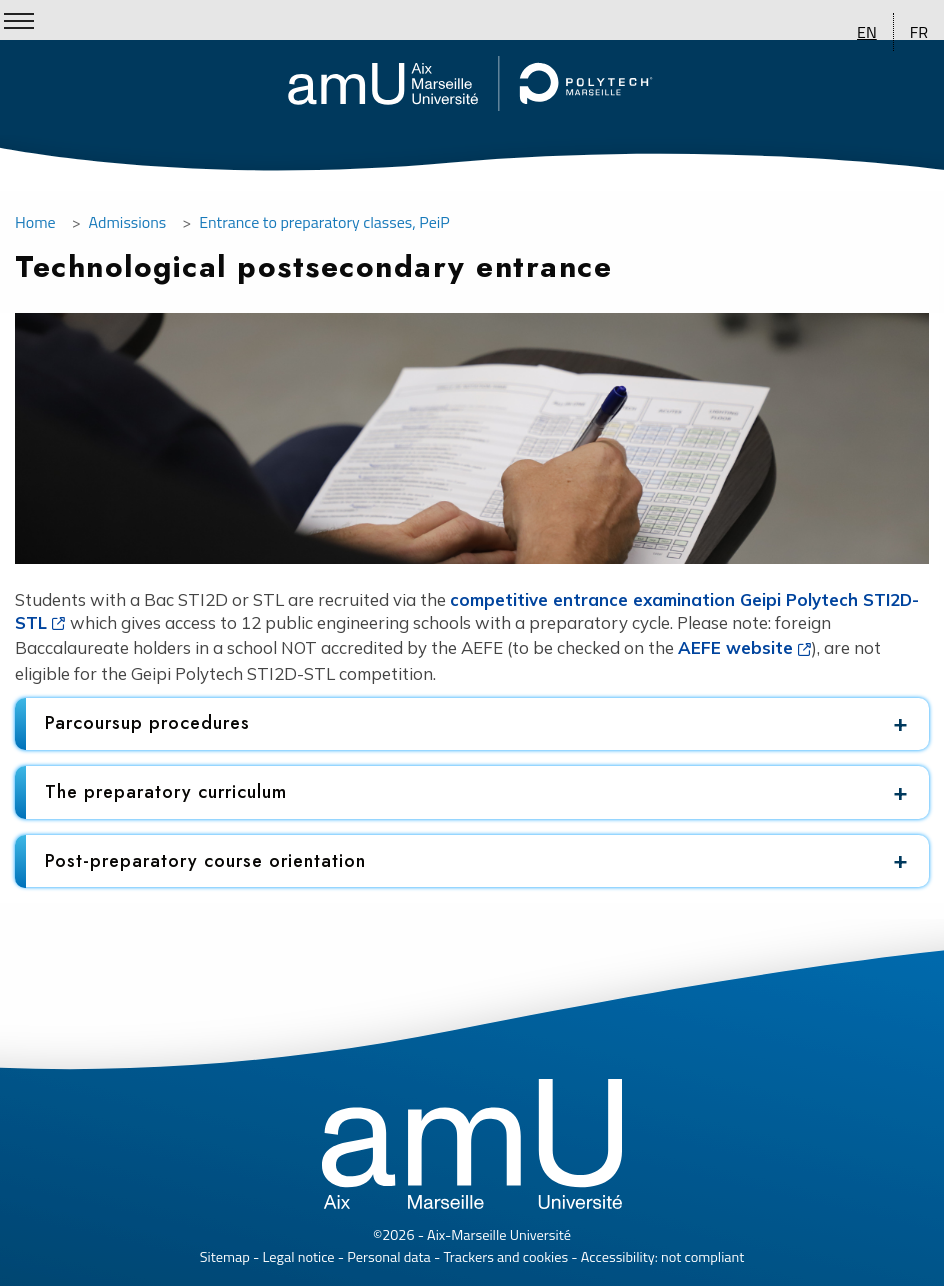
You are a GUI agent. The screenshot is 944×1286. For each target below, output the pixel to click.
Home (35, 222)
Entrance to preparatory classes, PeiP (324, 222)
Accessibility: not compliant (662, 1257)
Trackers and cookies (505, 1257)
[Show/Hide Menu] (19, 21)
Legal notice (298, 1257)
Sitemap (225, 1257)
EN (867, 32)
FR (919, 32)
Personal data (389, 1257)
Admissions (128, 222)
